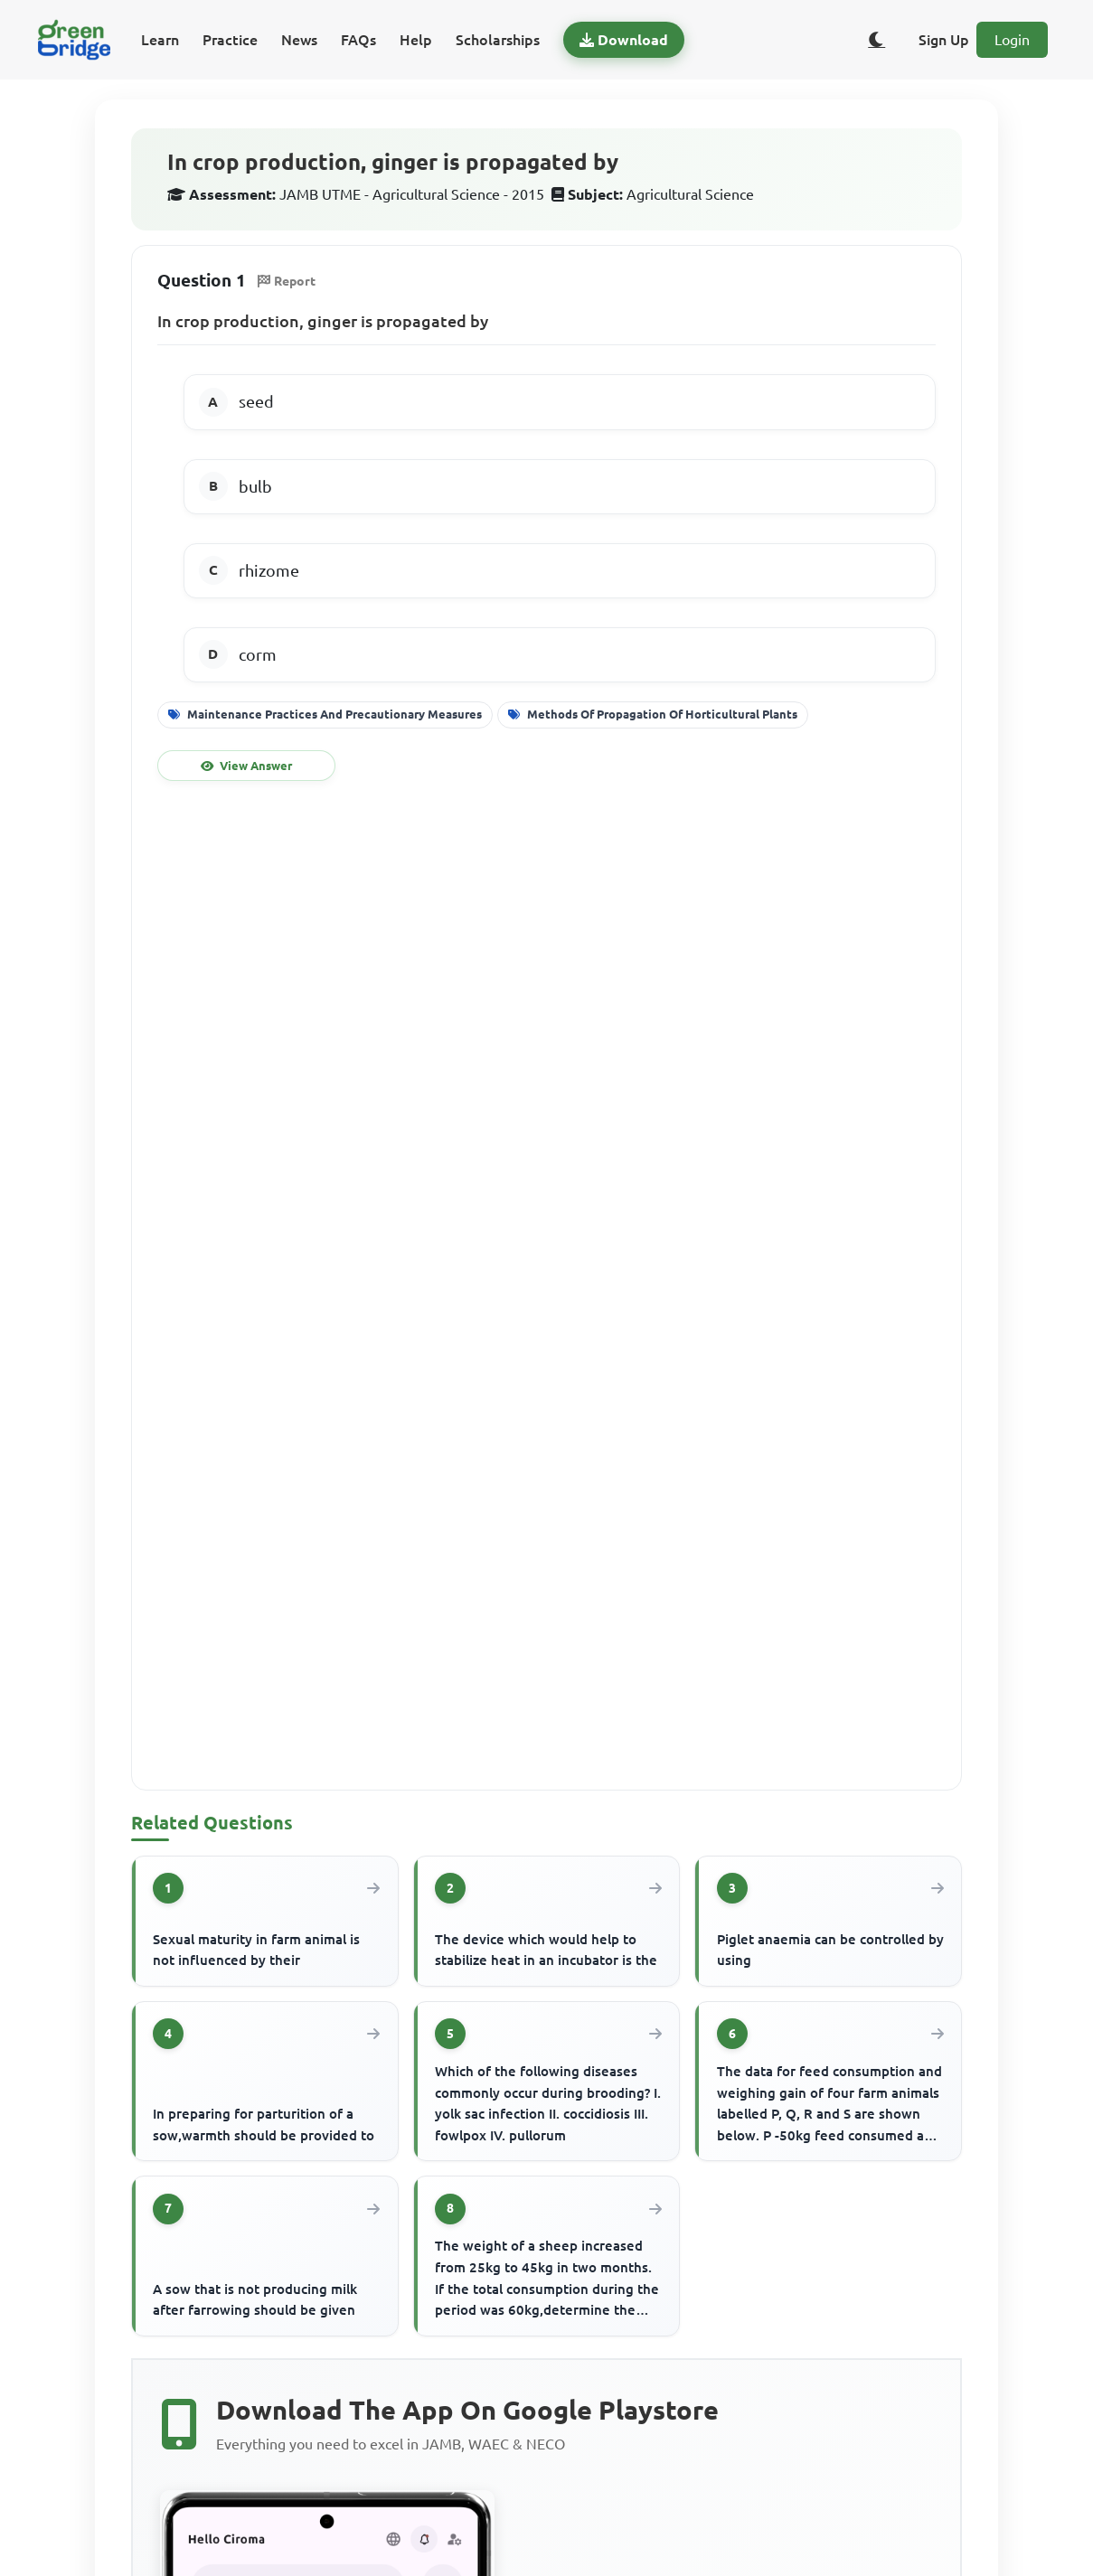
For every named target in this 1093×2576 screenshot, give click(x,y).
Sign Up (944, 40)
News (299, 40)
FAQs (358, 40)
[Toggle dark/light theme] (877, 40)
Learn (160, 40)
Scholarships (498, 40)
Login (1012, 40)
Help (416, 40)
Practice (230, 40)
